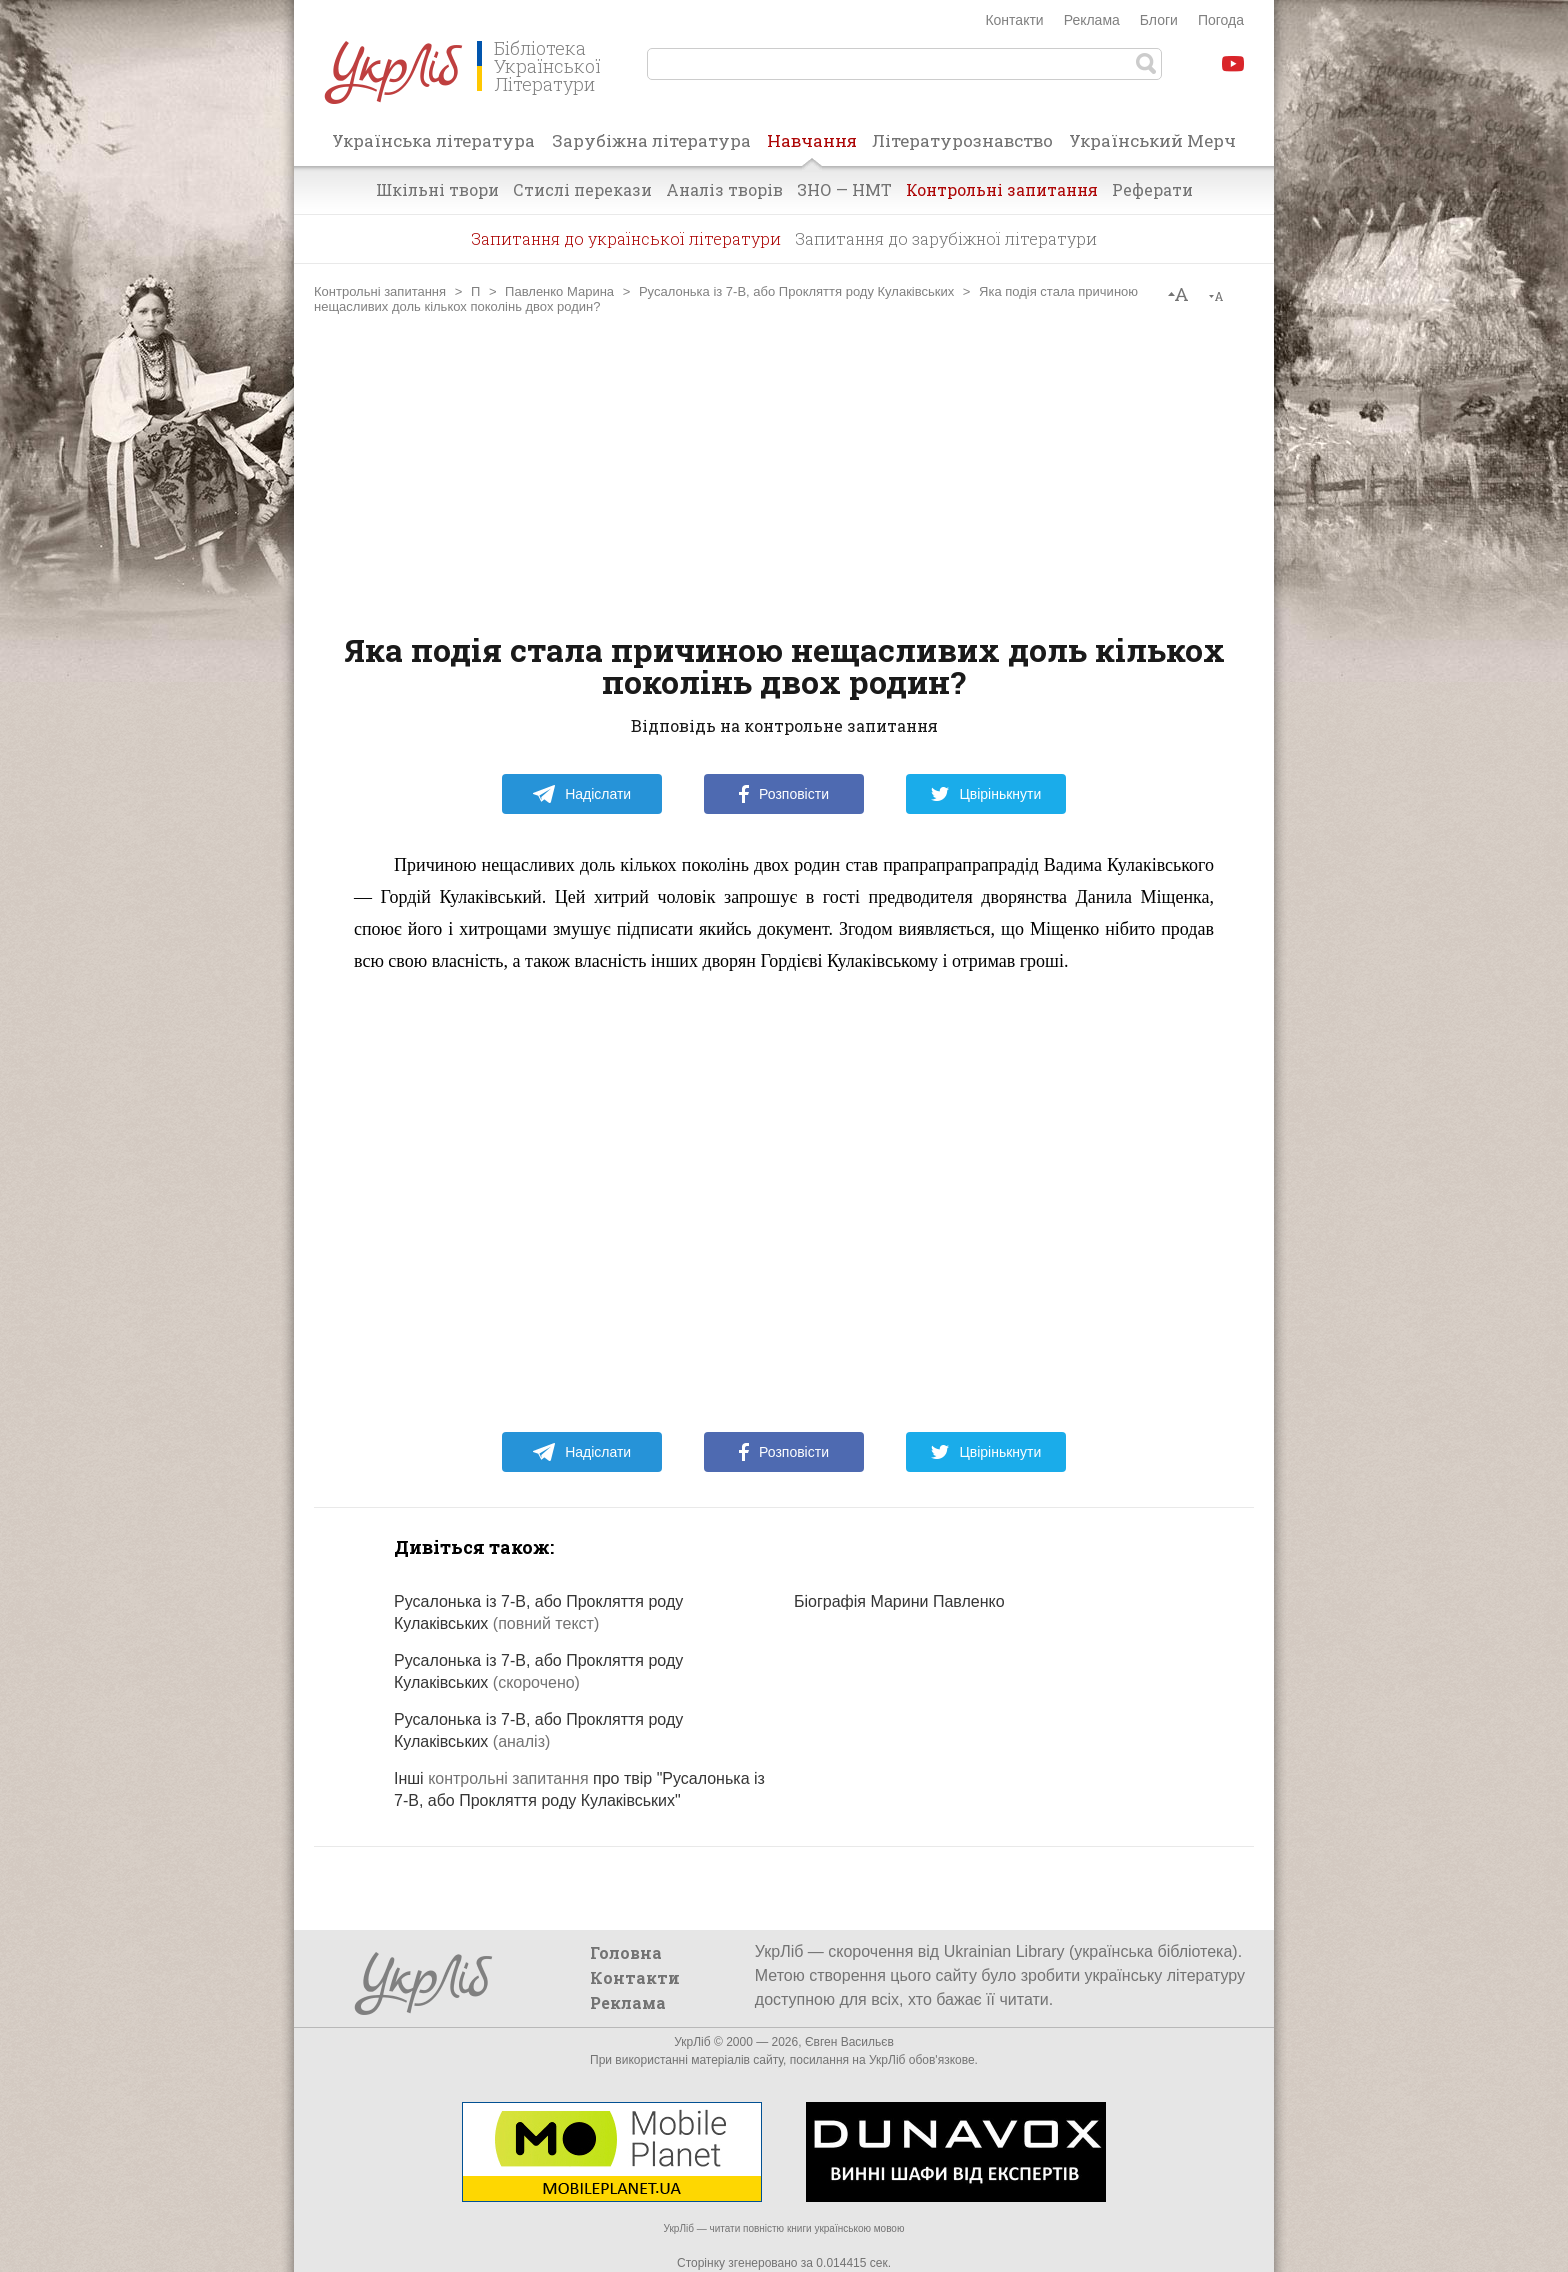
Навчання (812, 147)
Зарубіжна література (651, 140)
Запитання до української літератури (626, 238)
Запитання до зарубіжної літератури (946, 238)
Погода (1221, 20)
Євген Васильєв (849, 2042)
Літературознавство (962, 140)
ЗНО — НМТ (844, 189)
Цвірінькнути (986, 794)
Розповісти (784, 794)
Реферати (1152, 189)
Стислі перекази (582, 189)
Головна (626, 1952)
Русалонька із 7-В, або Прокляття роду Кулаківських (796, 291)
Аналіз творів (724, 189)
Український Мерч (1152, 140)
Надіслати (581, 794)
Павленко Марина (559, 291)
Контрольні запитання (1002, 189)
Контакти (1014, 20)
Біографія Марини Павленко (899, 1601)
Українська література (433, 140)
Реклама (1092, 20)
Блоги (1159, 20)
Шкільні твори (437, 189)
